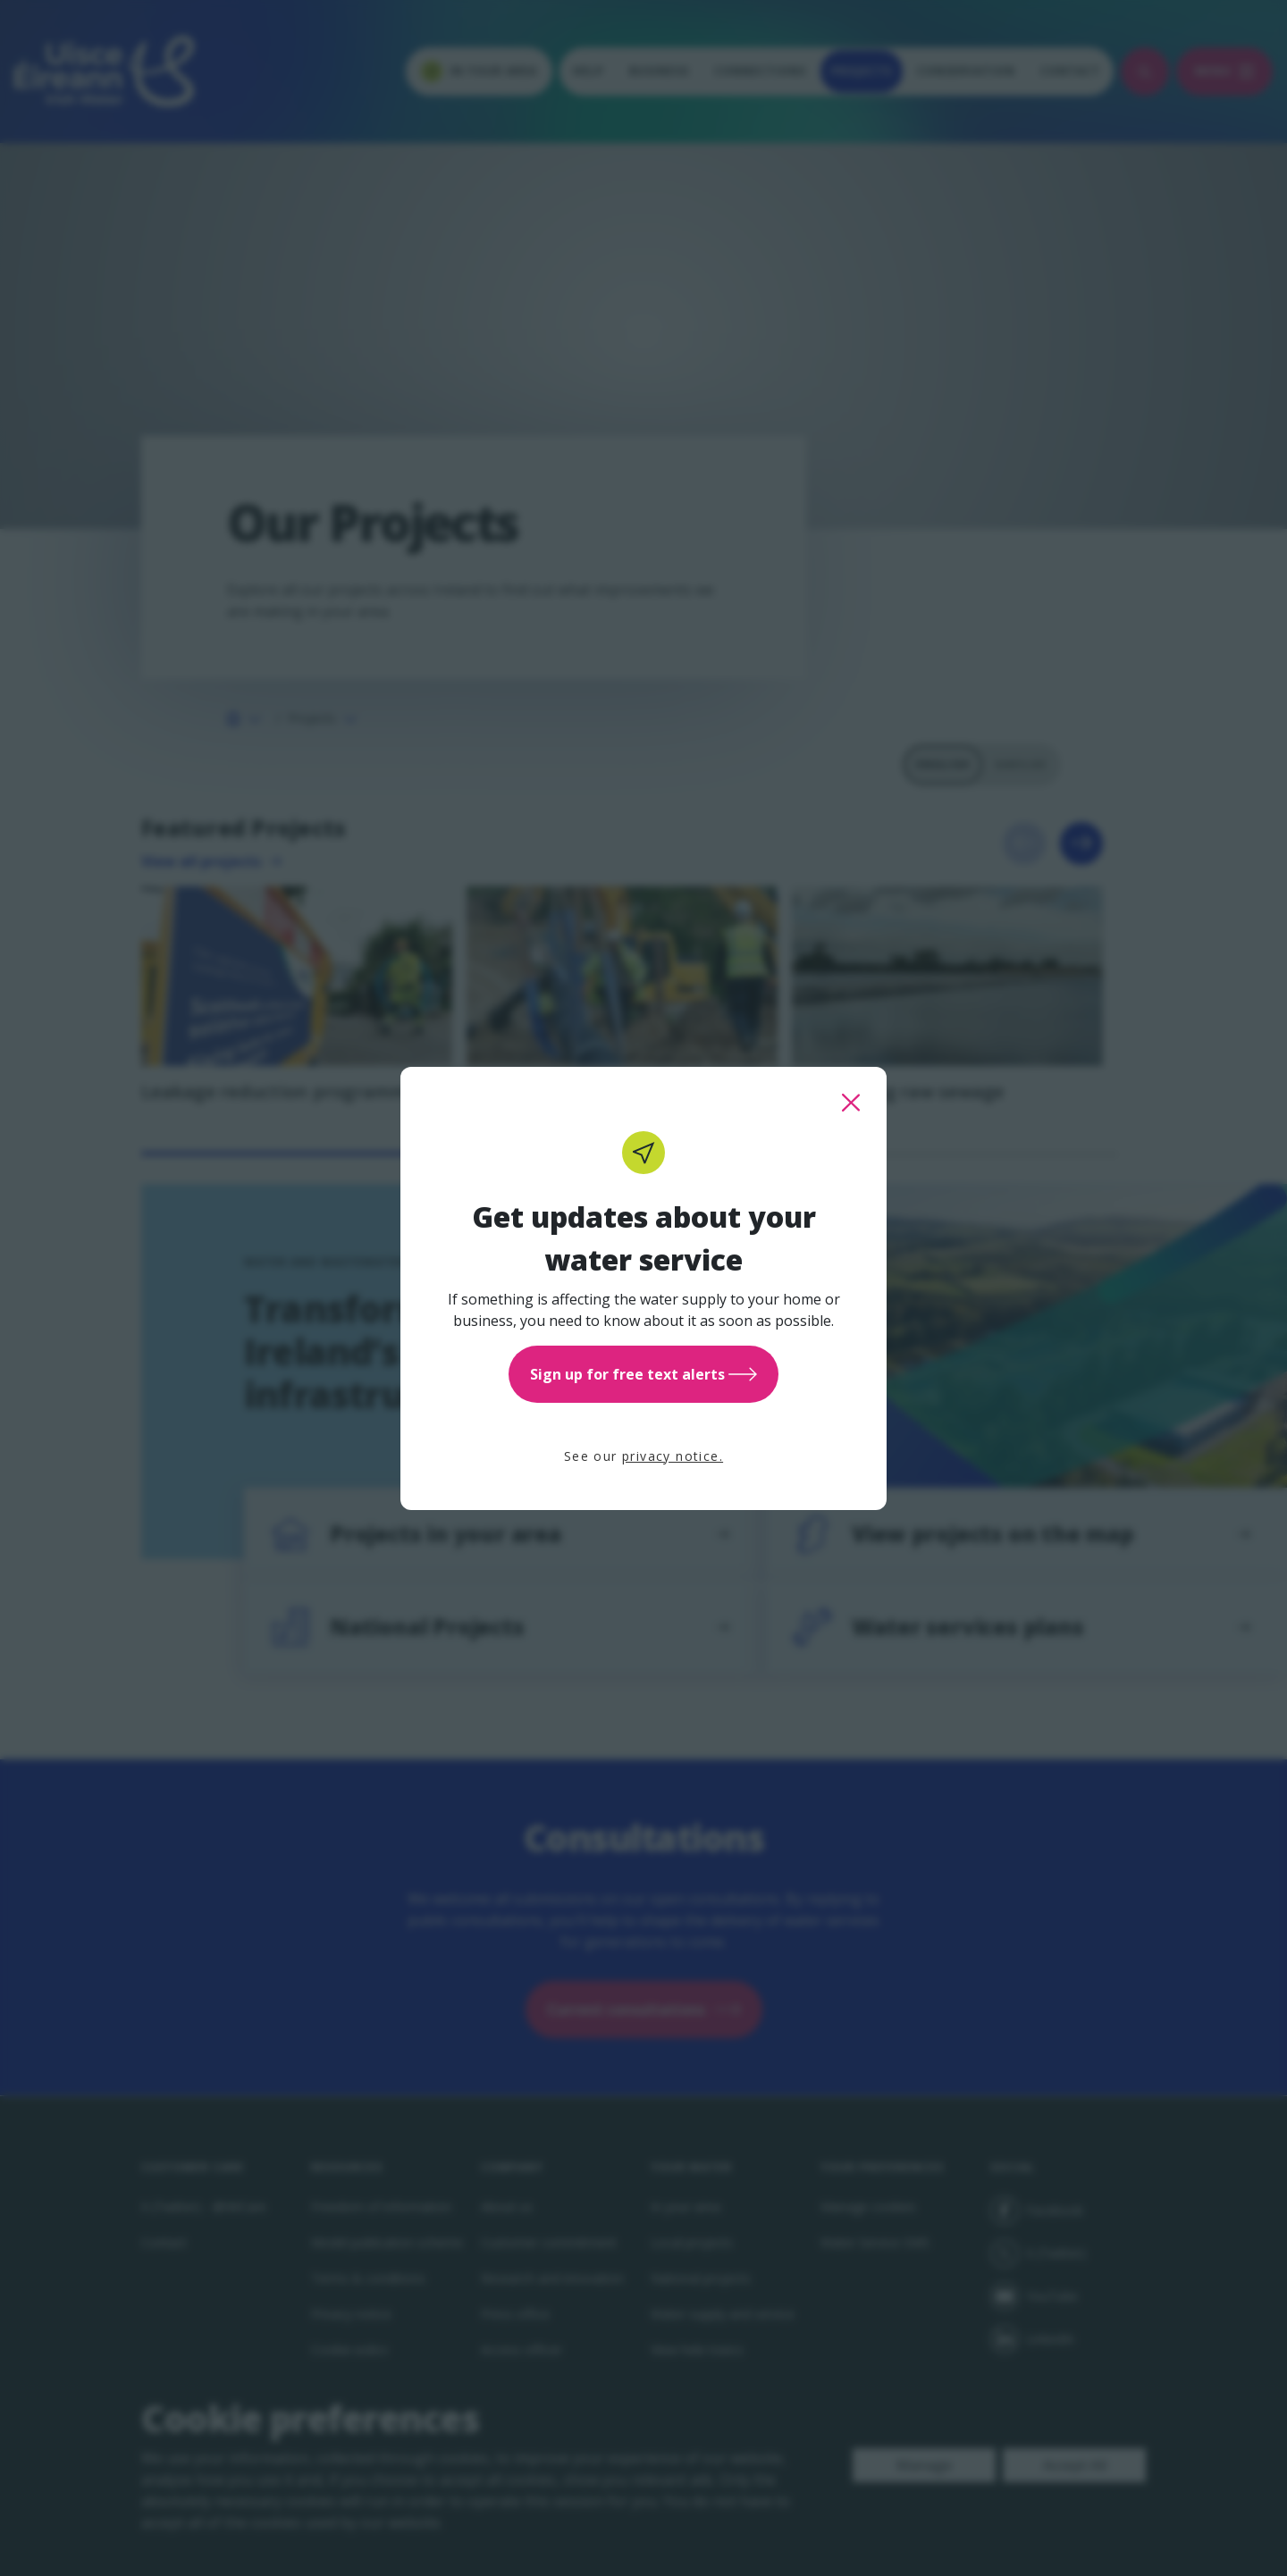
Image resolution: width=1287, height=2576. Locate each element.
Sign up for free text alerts (643, 1374)
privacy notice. (672, 1455)
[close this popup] (850, 1102)
